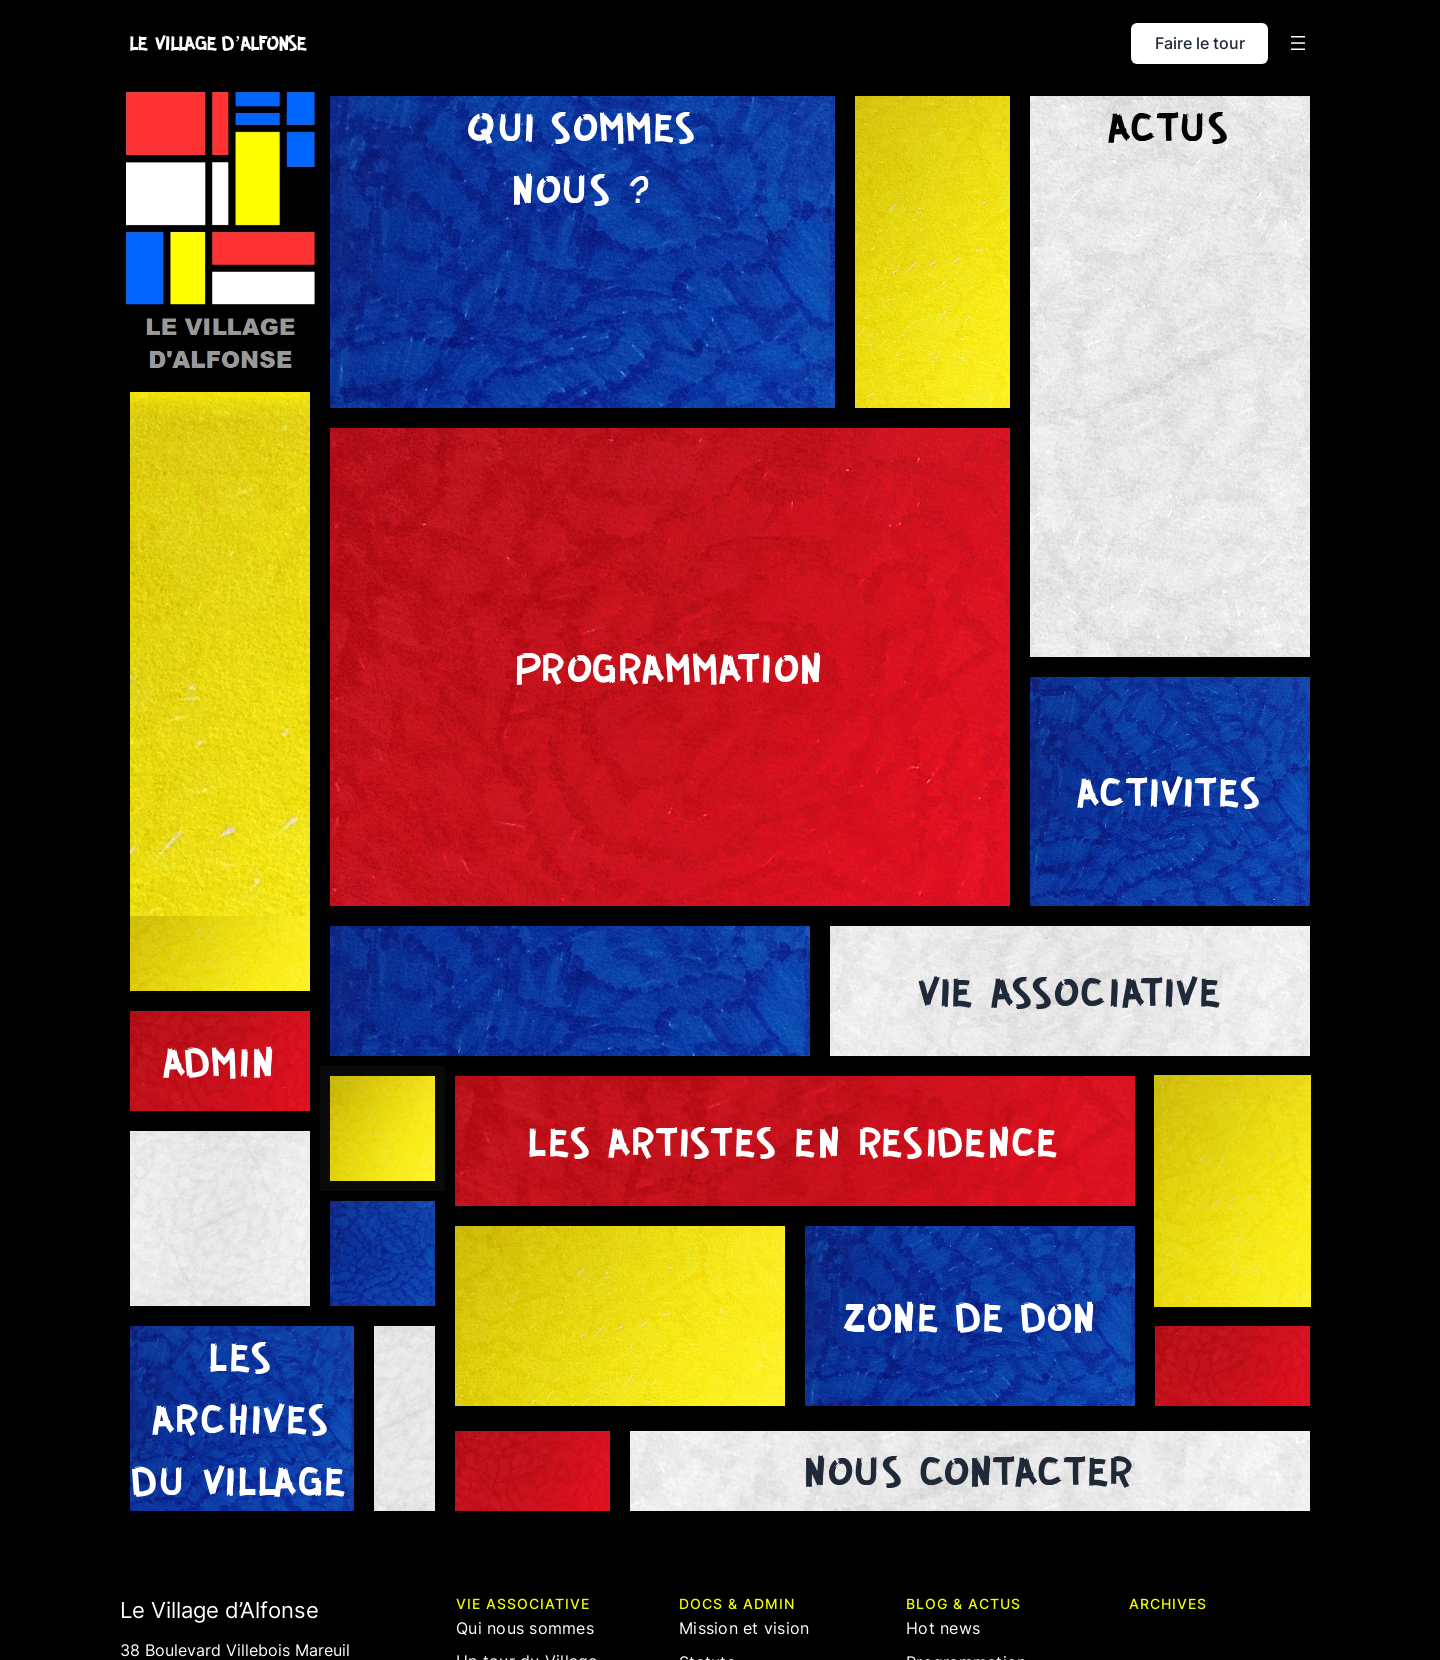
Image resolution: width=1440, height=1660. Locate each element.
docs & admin (737, 1603)
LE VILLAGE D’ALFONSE (218, 43)
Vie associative (523, 1603)
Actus (1170, 126)
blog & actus (963, 1603)
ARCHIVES (1168, 1603)
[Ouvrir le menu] (1298, 43)
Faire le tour (1200, 43)
